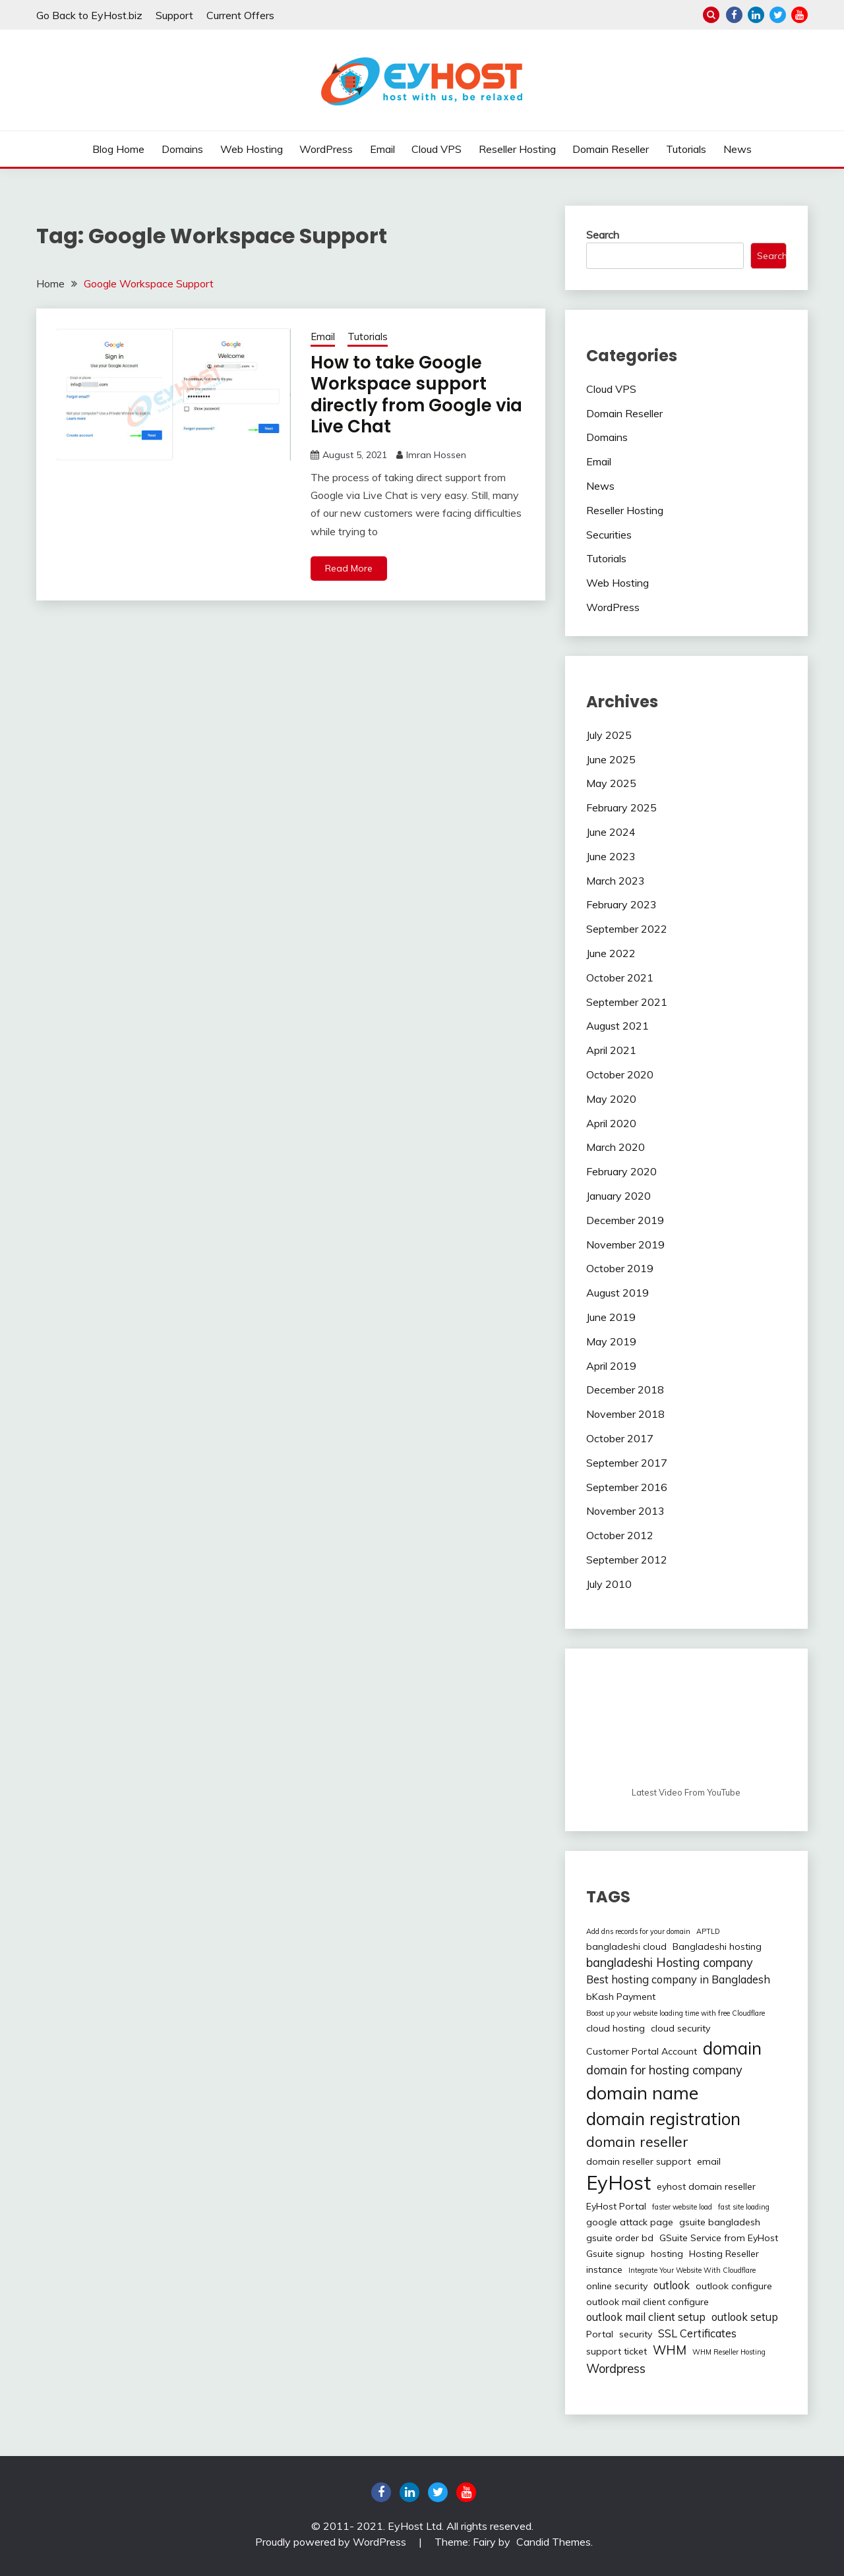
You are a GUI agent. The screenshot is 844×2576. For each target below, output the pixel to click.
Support (174, 15)
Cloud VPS (436, 149)
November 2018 (625, 1413)
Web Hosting (251, 149)
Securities (609, 534)
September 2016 (626, 1487)
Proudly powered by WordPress (332, 2541)
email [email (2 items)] (709, 2161)
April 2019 (611, 1365)
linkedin (756, 15)
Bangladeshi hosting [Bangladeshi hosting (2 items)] (717, 1946)
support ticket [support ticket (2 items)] (616, 2351)
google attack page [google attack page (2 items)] (629, 2222)
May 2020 (611, 1098)
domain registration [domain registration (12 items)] (663, 2119)
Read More (349, 568)
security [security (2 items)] (635, 2334)
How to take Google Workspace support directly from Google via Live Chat (416, 395)
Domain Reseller (610, 149)
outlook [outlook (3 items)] (671, 2285)
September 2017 (626, 1462)
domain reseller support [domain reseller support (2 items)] (638, 2161)
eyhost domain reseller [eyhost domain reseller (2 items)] (706, 2186)
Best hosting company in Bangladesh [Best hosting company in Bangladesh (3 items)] (678, 1979)
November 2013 (625, 1510)
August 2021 (617, 1025)
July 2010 (609, 1584)
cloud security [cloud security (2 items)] (680, 2028)
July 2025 (609, 735)
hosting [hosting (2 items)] (667, 2254)
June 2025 (611, 759)
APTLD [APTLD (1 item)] (708, 1931)
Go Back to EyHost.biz (89, 15)
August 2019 (617, 1292)
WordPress (326, 149)
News (737, 149)
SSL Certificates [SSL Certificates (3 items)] (697, 2333)
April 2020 (611, 1123)
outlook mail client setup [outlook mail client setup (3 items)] (646, 2317)
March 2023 (615, 880)
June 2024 (611, 831)
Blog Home (118, 149)
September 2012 (626, 1559)
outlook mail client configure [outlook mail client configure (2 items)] (647, 2302)
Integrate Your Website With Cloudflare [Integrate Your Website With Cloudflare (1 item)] (692, 2270)
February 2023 (621, 904)
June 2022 (611, 953)
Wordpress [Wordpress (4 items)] (616, 2368)
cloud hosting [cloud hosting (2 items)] (615, 2028)
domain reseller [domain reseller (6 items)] (637, 2141)
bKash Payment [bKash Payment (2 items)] (620, 1997)
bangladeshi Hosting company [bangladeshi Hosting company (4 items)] (669, 1962)
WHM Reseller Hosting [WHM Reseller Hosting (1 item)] (729, 2351)
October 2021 (619, 977)
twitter (777, 15)
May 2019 (611, 1341)
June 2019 (611, 1317)
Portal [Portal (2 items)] (599, 2334)
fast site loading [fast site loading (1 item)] (743, 2206)
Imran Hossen (436, 455)
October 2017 (619, 1438)
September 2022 (626, 928)
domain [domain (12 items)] (732, 2048)
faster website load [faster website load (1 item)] (682, 2206)
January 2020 (618, 1195)
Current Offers (240, 15)
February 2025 (621, 807)
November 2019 (625, 1244)
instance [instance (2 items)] (604, 2269)
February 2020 (621, 1171)
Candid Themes (553, 2541)
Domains (182, 149)
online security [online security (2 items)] (617, 2286)
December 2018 (625, 1389)
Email (382, 149)
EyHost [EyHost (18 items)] (618, 2182)
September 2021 (626, 1002)
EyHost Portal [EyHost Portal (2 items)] (616, 2206)
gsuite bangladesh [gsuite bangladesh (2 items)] (719, 2222)
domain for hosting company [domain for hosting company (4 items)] (664, 2070)
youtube (799, 15)
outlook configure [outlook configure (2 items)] (734, 2286)
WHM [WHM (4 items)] (669, 2350)
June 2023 (611, 856)
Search (602, 234)
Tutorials (686, 149)
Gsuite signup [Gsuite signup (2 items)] (615, 2254)
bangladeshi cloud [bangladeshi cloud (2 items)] (626, 1946)
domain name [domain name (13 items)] (642, 2093)
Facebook (734, 15)
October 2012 (619, 1535)
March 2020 (615, 1147)
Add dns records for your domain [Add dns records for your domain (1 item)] (638, 1931)
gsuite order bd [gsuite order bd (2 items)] (619, 2238)
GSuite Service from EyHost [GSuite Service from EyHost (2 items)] (718, 2238)
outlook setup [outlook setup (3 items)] (744, 2317)
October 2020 (619, 1074)
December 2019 (625, 1220)
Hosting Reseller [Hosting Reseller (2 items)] (724, 2254)
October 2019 (619, 1268)
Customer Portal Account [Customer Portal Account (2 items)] (641, 2051)
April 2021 (611, 1050)
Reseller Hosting (517, 149)
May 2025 (611, 783)
